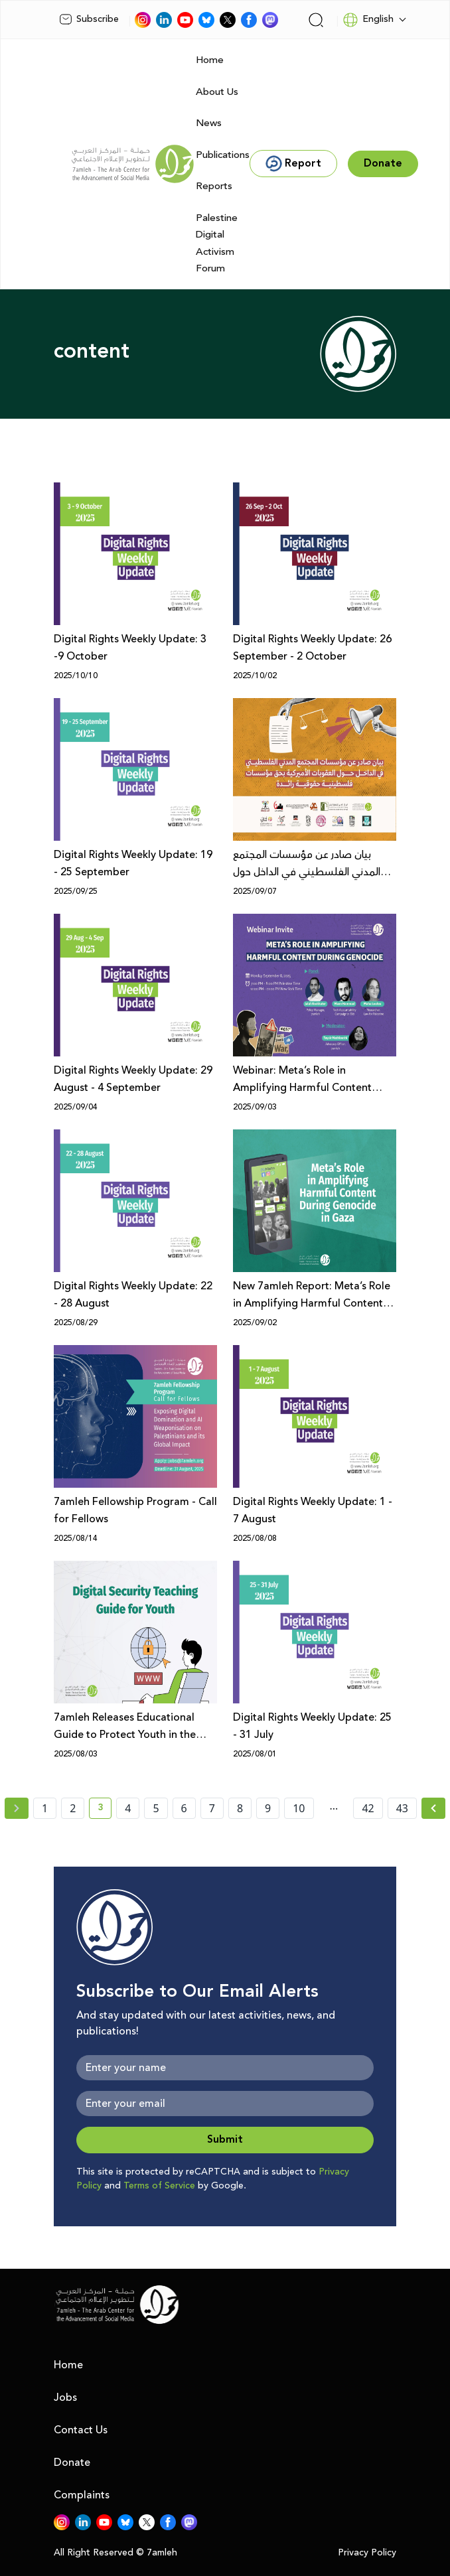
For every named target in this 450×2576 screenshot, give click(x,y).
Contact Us (81, 2430)
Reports (214, 186)
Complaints (82, 2495)
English (368, 20)
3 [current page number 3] (105, 1809)
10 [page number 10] (299, 1808)
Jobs (65, 2397)
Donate (72, 2462)
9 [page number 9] (268, 1808)
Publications (223, 155)
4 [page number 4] (128, 1808)
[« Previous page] (17, 1808)
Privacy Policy (367, 2553)
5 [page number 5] (156, 1808)
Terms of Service (159, 2186)
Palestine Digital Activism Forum (217, 243)
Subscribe (89, 19)
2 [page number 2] (73, 1808)
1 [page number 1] (45, 1808)
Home (210, 60)
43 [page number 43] (402, 1808)
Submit (225, 2139)
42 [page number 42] (368, 1808)
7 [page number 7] (212, 1808)
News (209, 123)
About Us (217, 92)
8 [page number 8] (240, 1808)
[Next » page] (433, 1808)
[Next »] (433, 1808)
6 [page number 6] (184, 1808)
